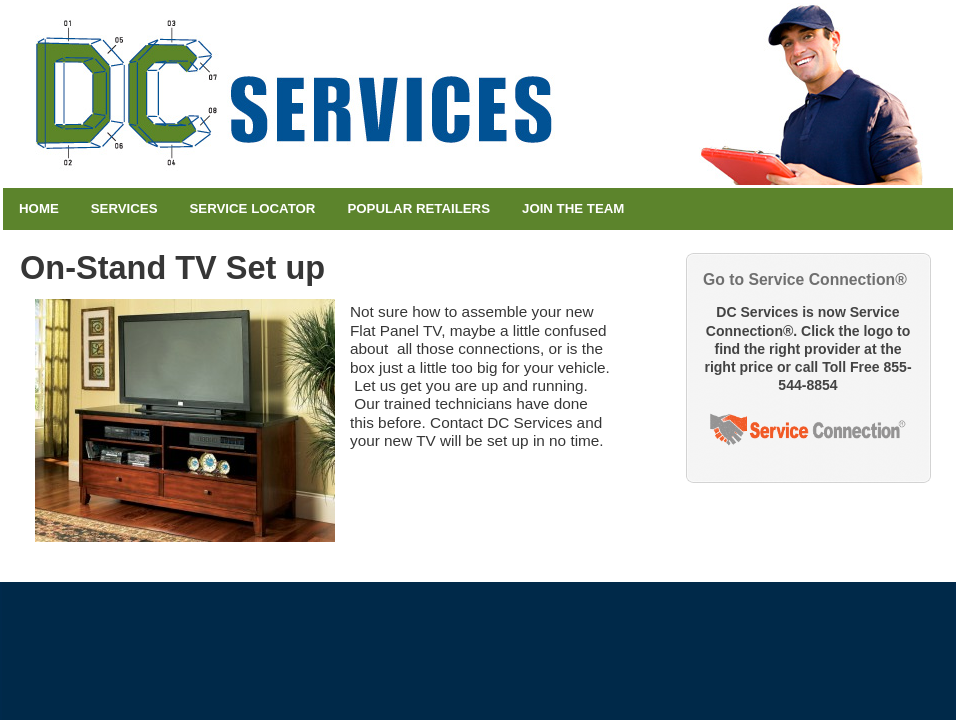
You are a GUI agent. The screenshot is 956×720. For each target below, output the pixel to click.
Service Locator (253, 208)
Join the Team (573, 208)
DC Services (478, 94)
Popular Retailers (418, 208)
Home (39, 208)
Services (124, 208)
